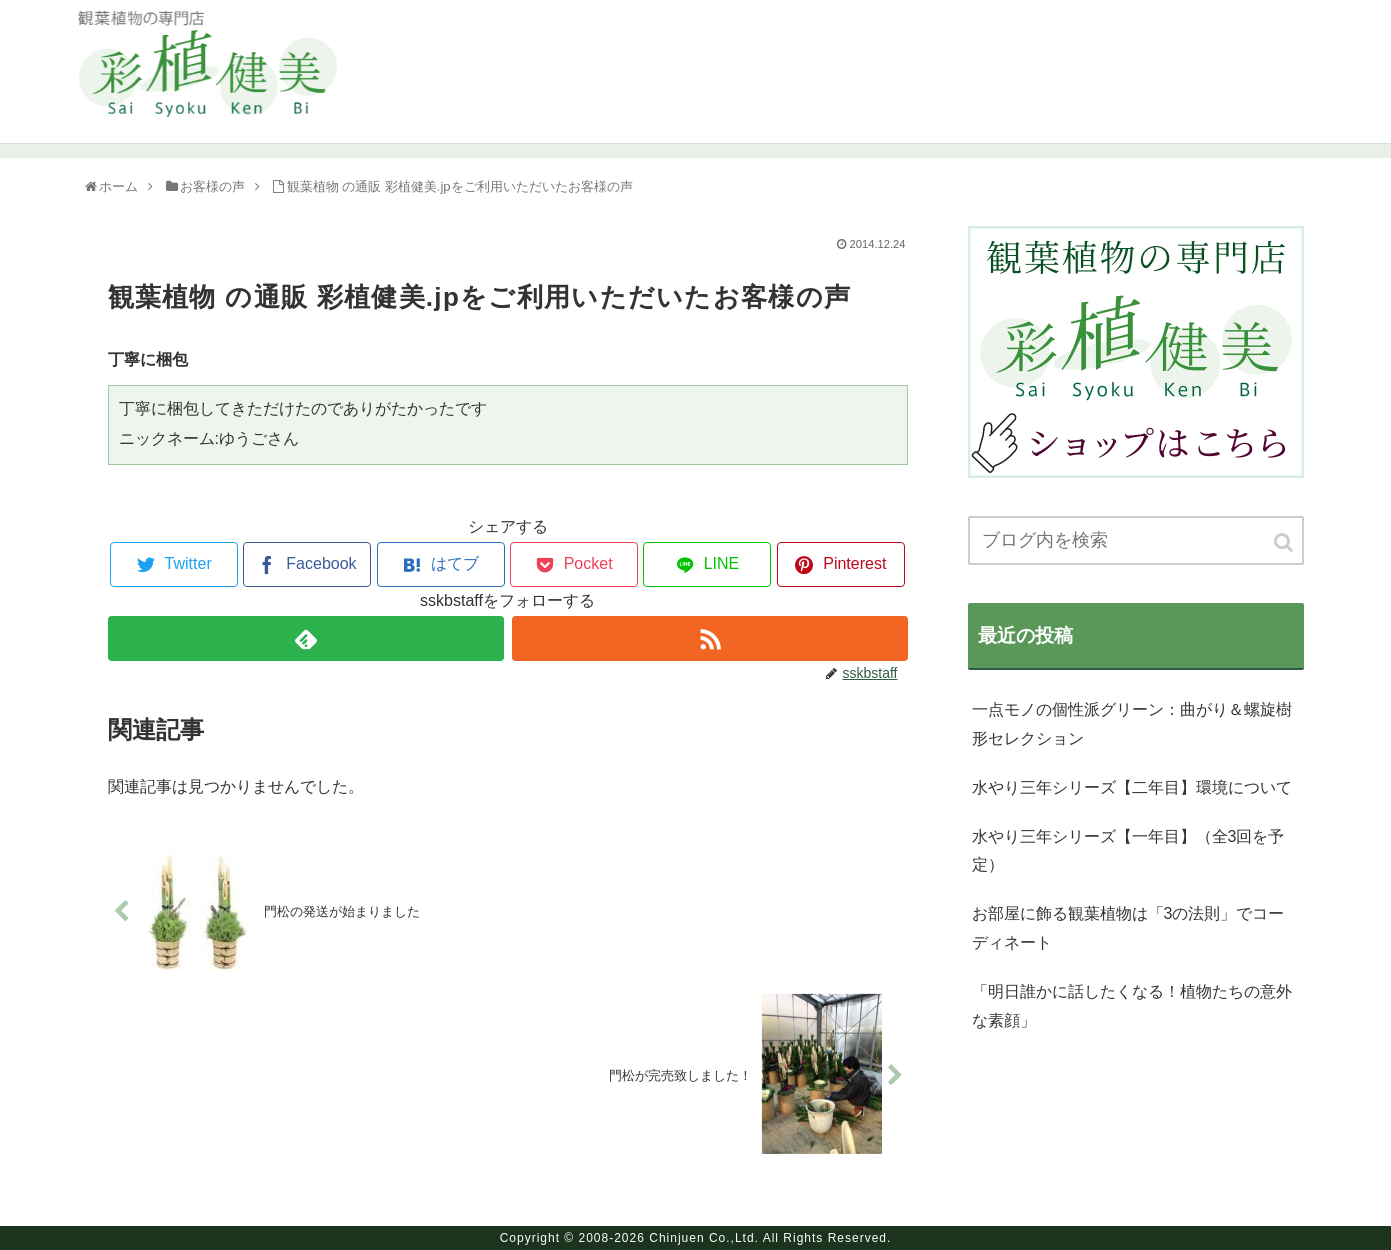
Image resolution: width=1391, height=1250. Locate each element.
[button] (1285, 542)
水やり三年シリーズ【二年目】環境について (1132, 787)
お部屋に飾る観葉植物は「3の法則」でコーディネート (1128, 928)
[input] (1136, 540)
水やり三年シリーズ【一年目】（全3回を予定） (1128, 851)
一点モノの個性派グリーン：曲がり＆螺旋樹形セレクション (1132, 724)
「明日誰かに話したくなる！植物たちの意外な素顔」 (1132, 1006)
